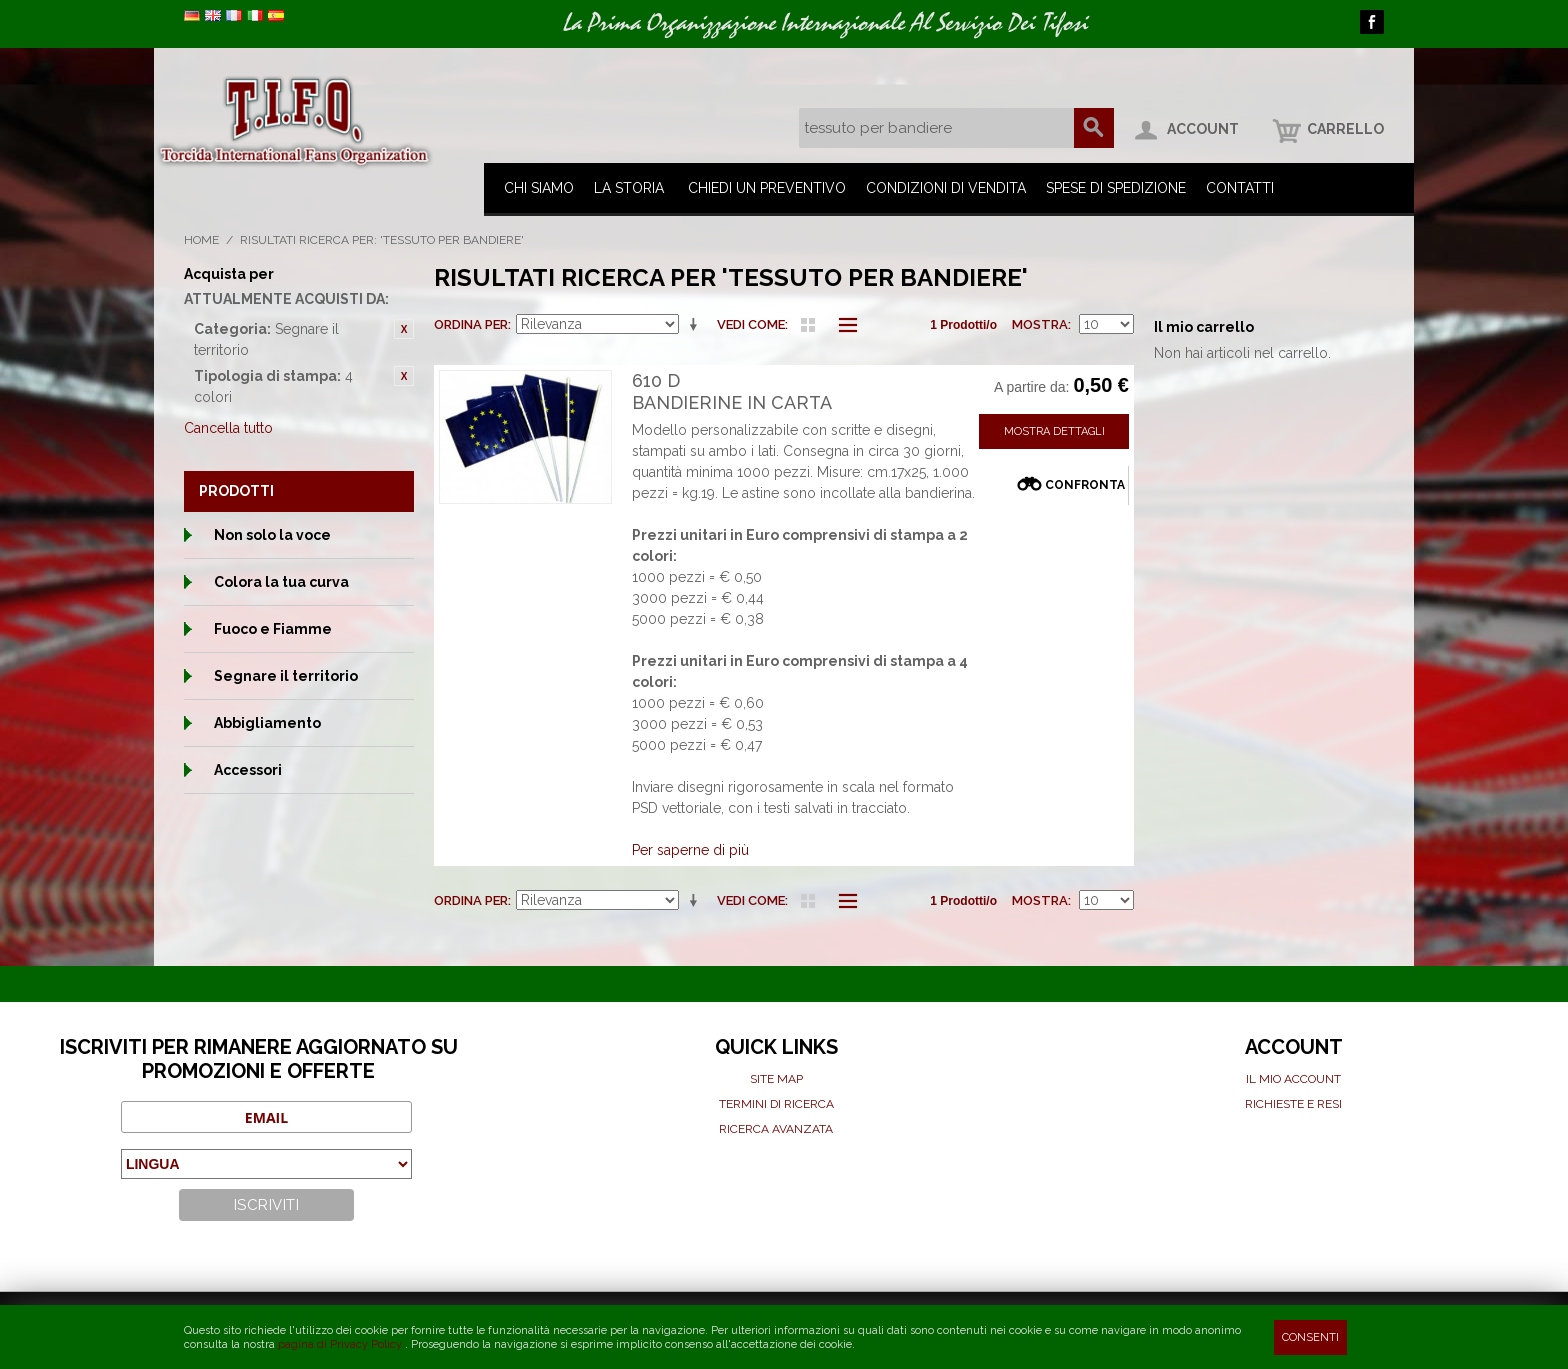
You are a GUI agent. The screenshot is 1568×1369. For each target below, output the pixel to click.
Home (201, 240)
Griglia (808, 325)
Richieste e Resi (1293, 1104)
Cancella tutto (228, 428)
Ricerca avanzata (776, 1129)
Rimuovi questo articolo (404, 329)
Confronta (1085, 485)
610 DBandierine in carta (732, 391)
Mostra (1040, 324)
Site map (776, 1079)
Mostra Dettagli (1054, 431)
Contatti (1240, 188)
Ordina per (471, 324)
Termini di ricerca (776, 1104)
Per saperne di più (690, 850)
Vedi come (751, 324)
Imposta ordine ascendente (697, 325)
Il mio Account (1293, 1079)
